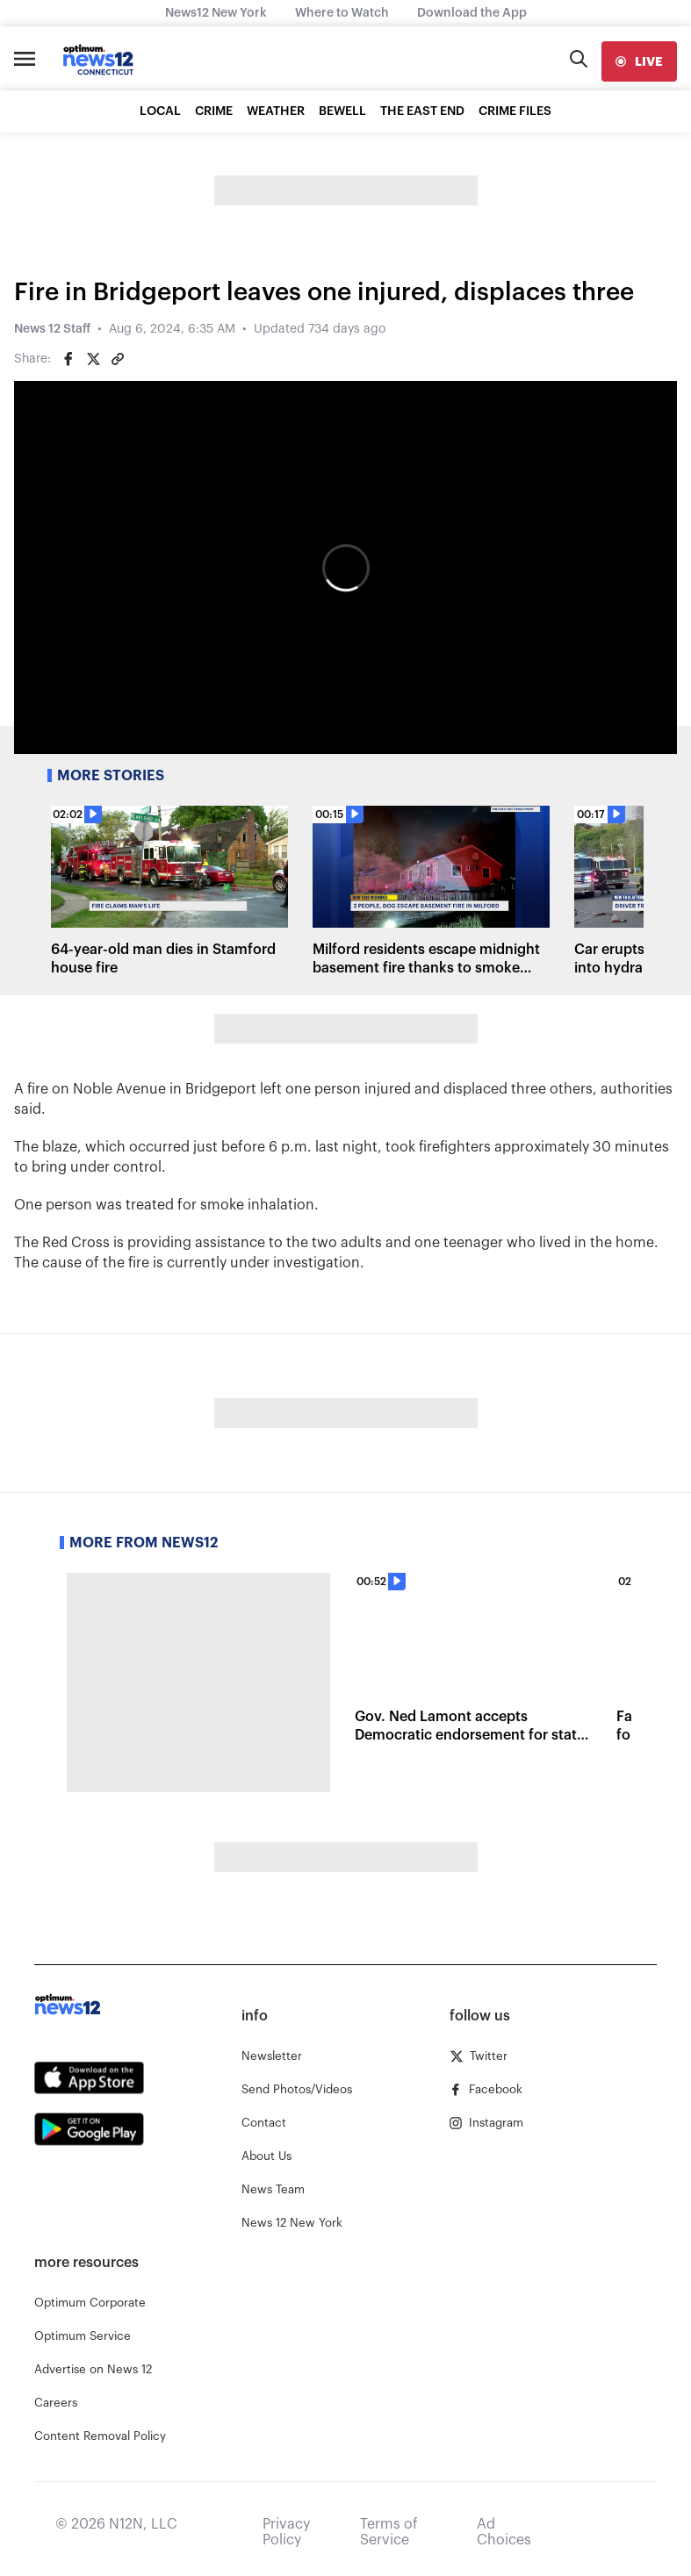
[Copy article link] (118, 359)
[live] (639, 61)
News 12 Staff (52, 329)
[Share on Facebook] (68, 359)
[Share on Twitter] (93, 359)
